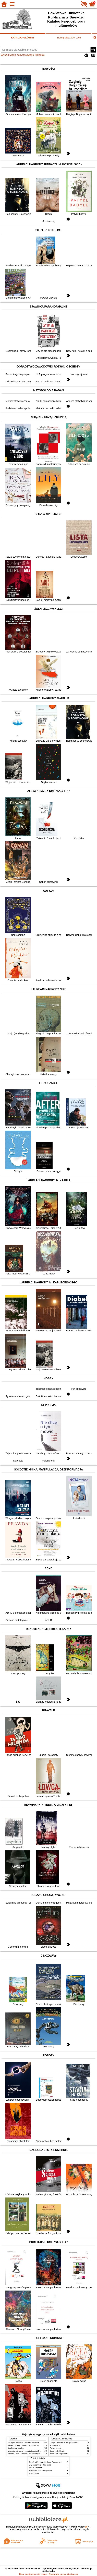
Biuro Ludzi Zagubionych (59, 2454)
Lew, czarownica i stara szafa (40, 2465)
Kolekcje (40, 55)
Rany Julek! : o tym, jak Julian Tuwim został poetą (47, 2462)
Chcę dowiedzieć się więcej (33, 2574)
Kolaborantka (34, 2473)
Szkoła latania (55, 2445)
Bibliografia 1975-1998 (69, 37)
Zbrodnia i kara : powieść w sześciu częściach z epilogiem (30, 2454)
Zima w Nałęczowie (36, 2468)
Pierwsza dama (55, 2448)
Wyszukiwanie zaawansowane (17, 55)
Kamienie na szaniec (15, 2448)
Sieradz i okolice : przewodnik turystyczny (23, 2445)
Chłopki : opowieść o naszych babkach (64, 2443)
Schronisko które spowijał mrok (40, 2470)
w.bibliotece (79, 2526)
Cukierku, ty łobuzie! (57, 2451)
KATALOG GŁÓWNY (22, 37)
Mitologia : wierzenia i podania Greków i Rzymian (26, 2443)
